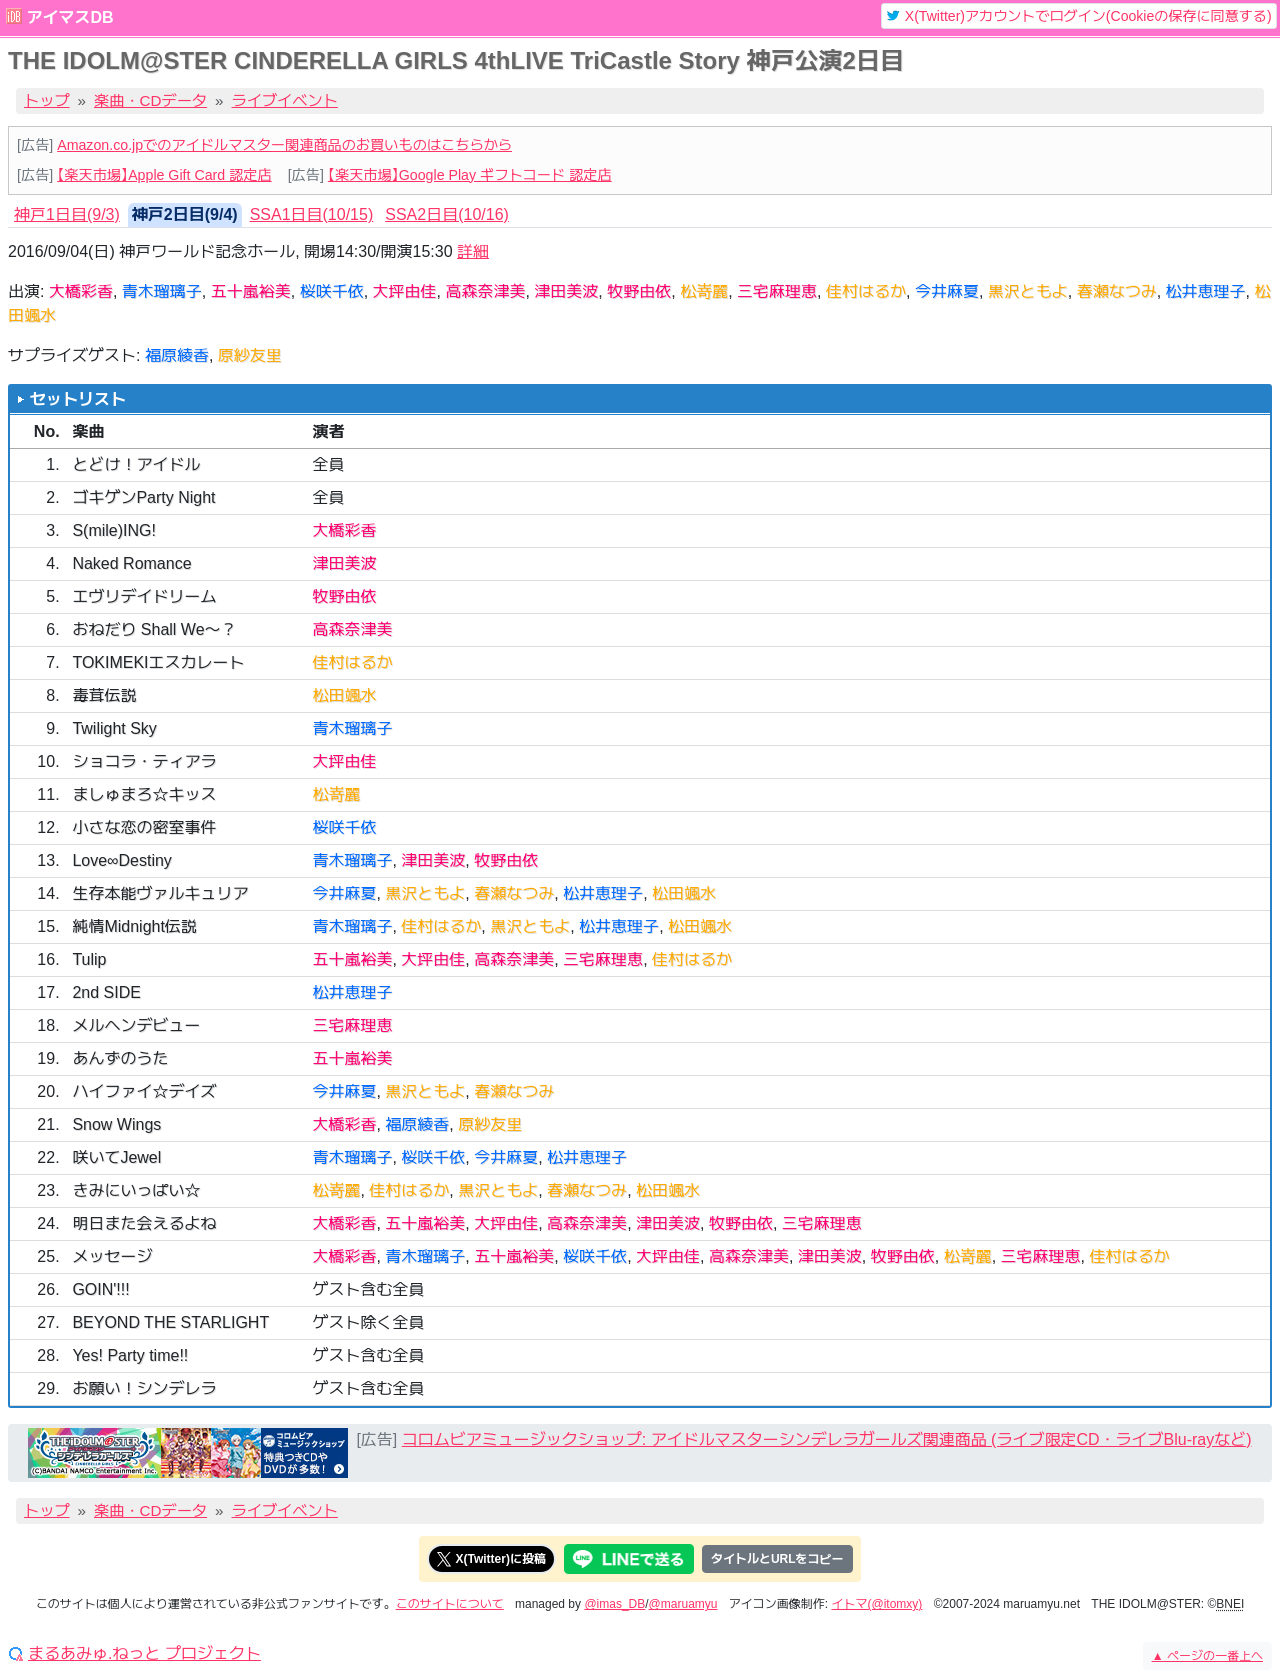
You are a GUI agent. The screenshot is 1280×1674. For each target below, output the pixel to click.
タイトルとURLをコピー (777, 1559)
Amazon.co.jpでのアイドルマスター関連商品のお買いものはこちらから (284, 145)
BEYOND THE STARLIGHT (170, 1322)
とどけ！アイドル (136, 464)
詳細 (473, 251)
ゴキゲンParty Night (143, 497)
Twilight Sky (114, 728)
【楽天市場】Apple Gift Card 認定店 (164, 175)
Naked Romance (131, 563)
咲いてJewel (116, 1157)
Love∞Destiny (121, 860)
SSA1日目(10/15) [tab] (312, 214)
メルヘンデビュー (136, 1025)
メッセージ (112, 1256)
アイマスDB (69, 17)
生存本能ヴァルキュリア (160, 893)
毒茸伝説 (104, 695)
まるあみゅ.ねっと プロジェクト (144, 1654)
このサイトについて (450, 1604)
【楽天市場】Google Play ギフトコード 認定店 (470, 175)
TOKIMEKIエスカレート (158, 662)
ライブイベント (285, 100)
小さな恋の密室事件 (144, 827)
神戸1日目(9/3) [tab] (67, 214)
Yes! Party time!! (130, 1355)
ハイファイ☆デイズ (144, 1091)
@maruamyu (683, 1604)
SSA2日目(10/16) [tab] (447, 214)
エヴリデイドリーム (144, 596)
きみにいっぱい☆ (136, 1190)
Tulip (89, 959)
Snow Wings (116, 1124)
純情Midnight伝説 (134, 926)
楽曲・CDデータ (150, 100)
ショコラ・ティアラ (144, 761)
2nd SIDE (106, 992)
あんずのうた (120, 1058)
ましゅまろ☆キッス (144, 794)
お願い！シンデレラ (144, 1388)
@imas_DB (614, 1604)
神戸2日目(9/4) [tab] (185, 214)
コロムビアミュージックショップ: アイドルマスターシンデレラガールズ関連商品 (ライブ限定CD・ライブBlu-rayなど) (827, 1439)
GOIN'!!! (100, 1289)
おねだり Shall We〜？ (154, 629)
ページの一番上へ (1207, 1656)
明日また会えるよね (144, 1223)
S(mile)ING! (114, 530)
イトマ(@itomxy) (877, 1604)
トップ (47, 100)
